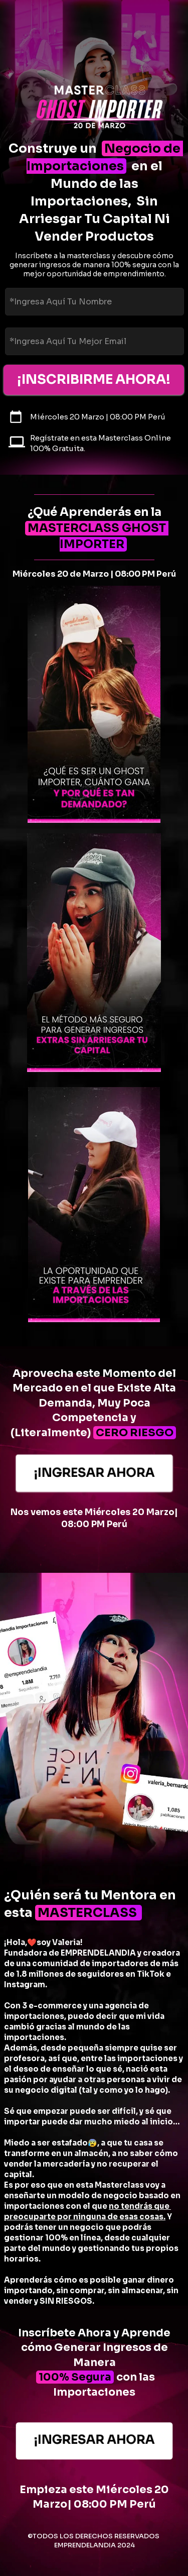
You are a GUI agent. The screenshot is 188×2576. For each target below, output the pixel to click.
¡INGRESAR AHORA (94, 1472)
